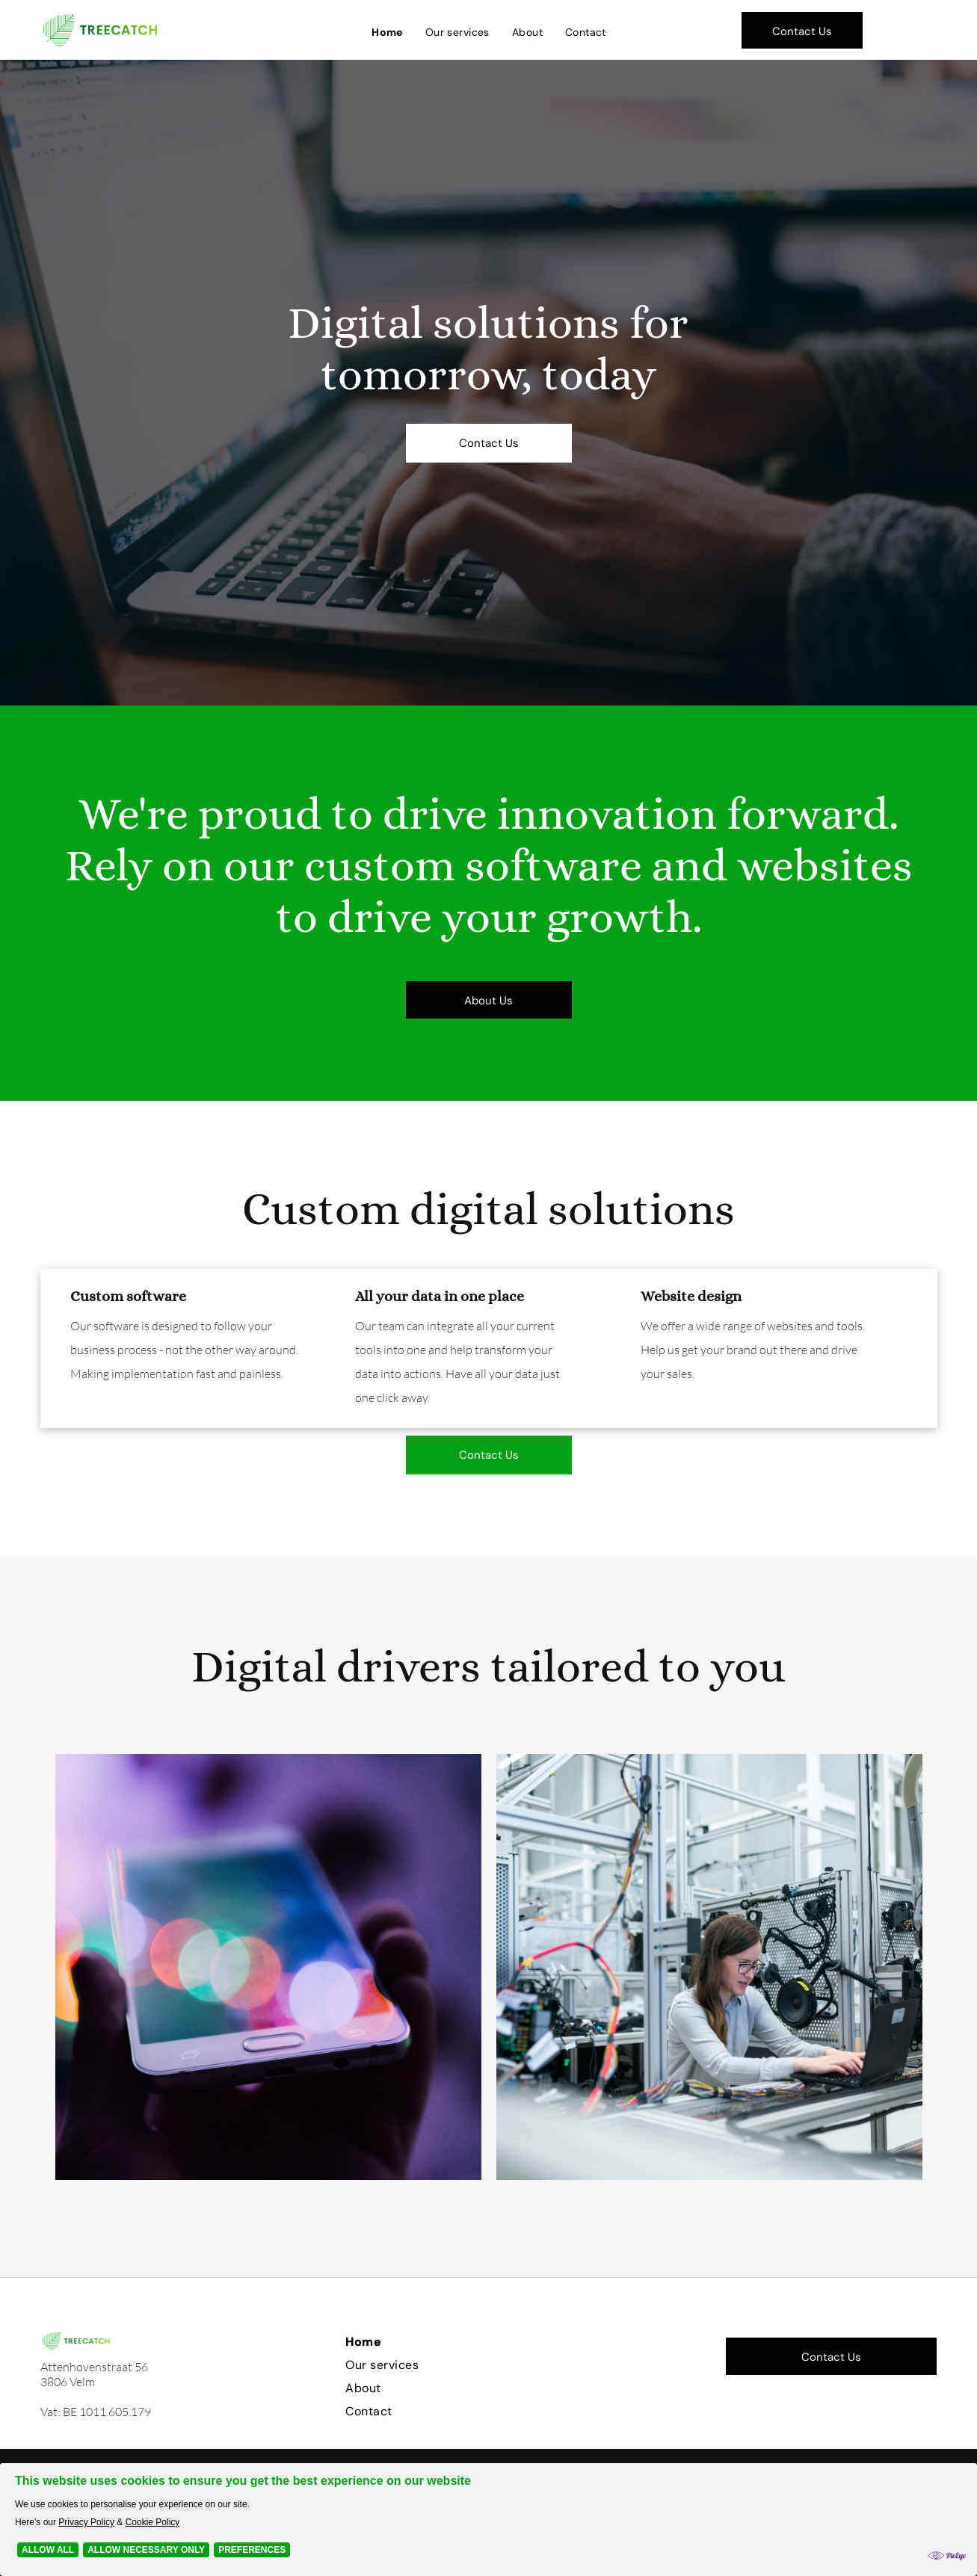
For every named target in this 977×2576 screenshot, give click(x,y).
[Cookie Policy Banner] (488, 2519)
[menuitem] (387, 32)
